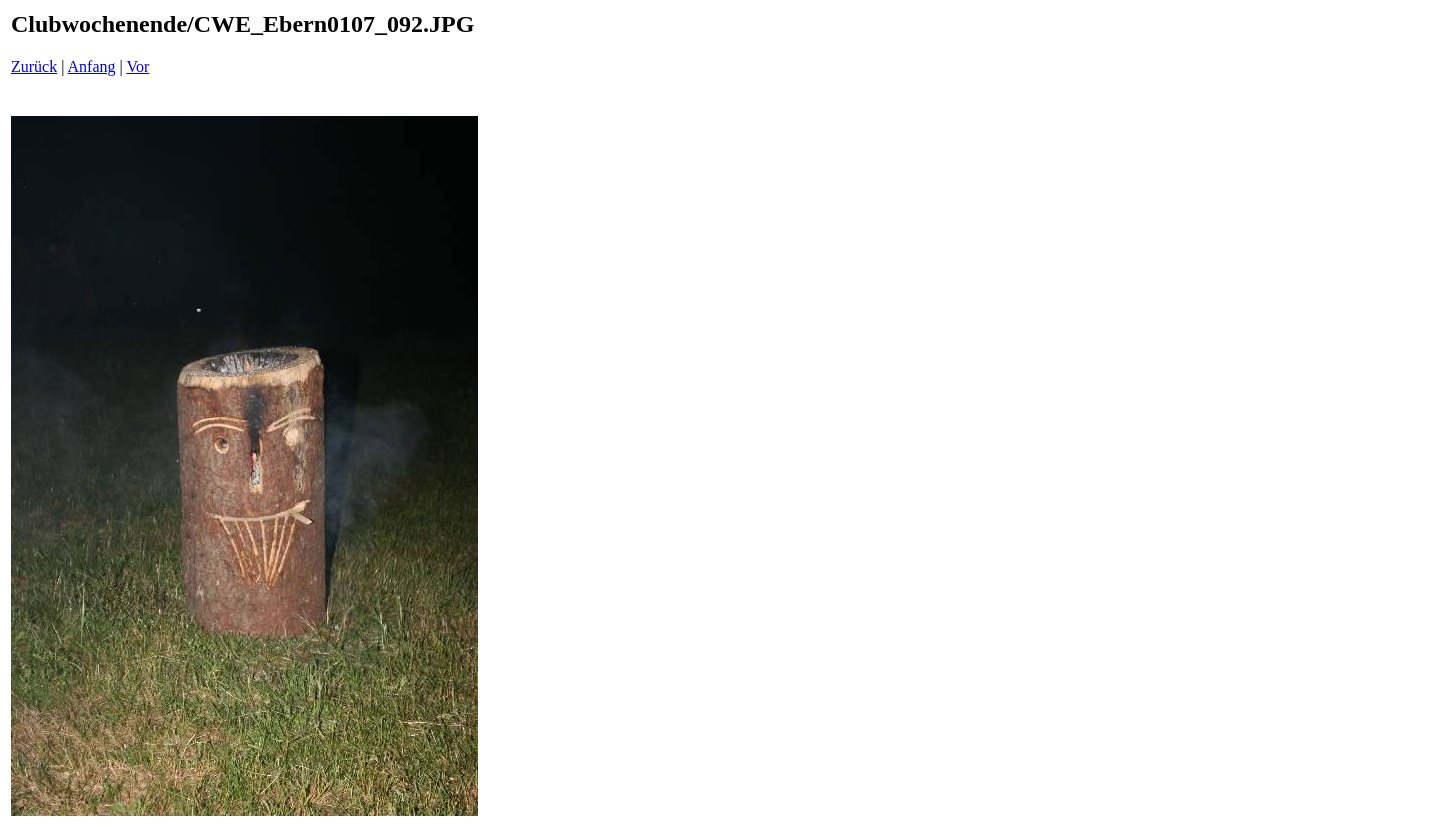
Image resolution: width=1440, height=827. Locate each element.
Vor (137, 66)
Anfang (92, 66)
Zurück (34, 66)
